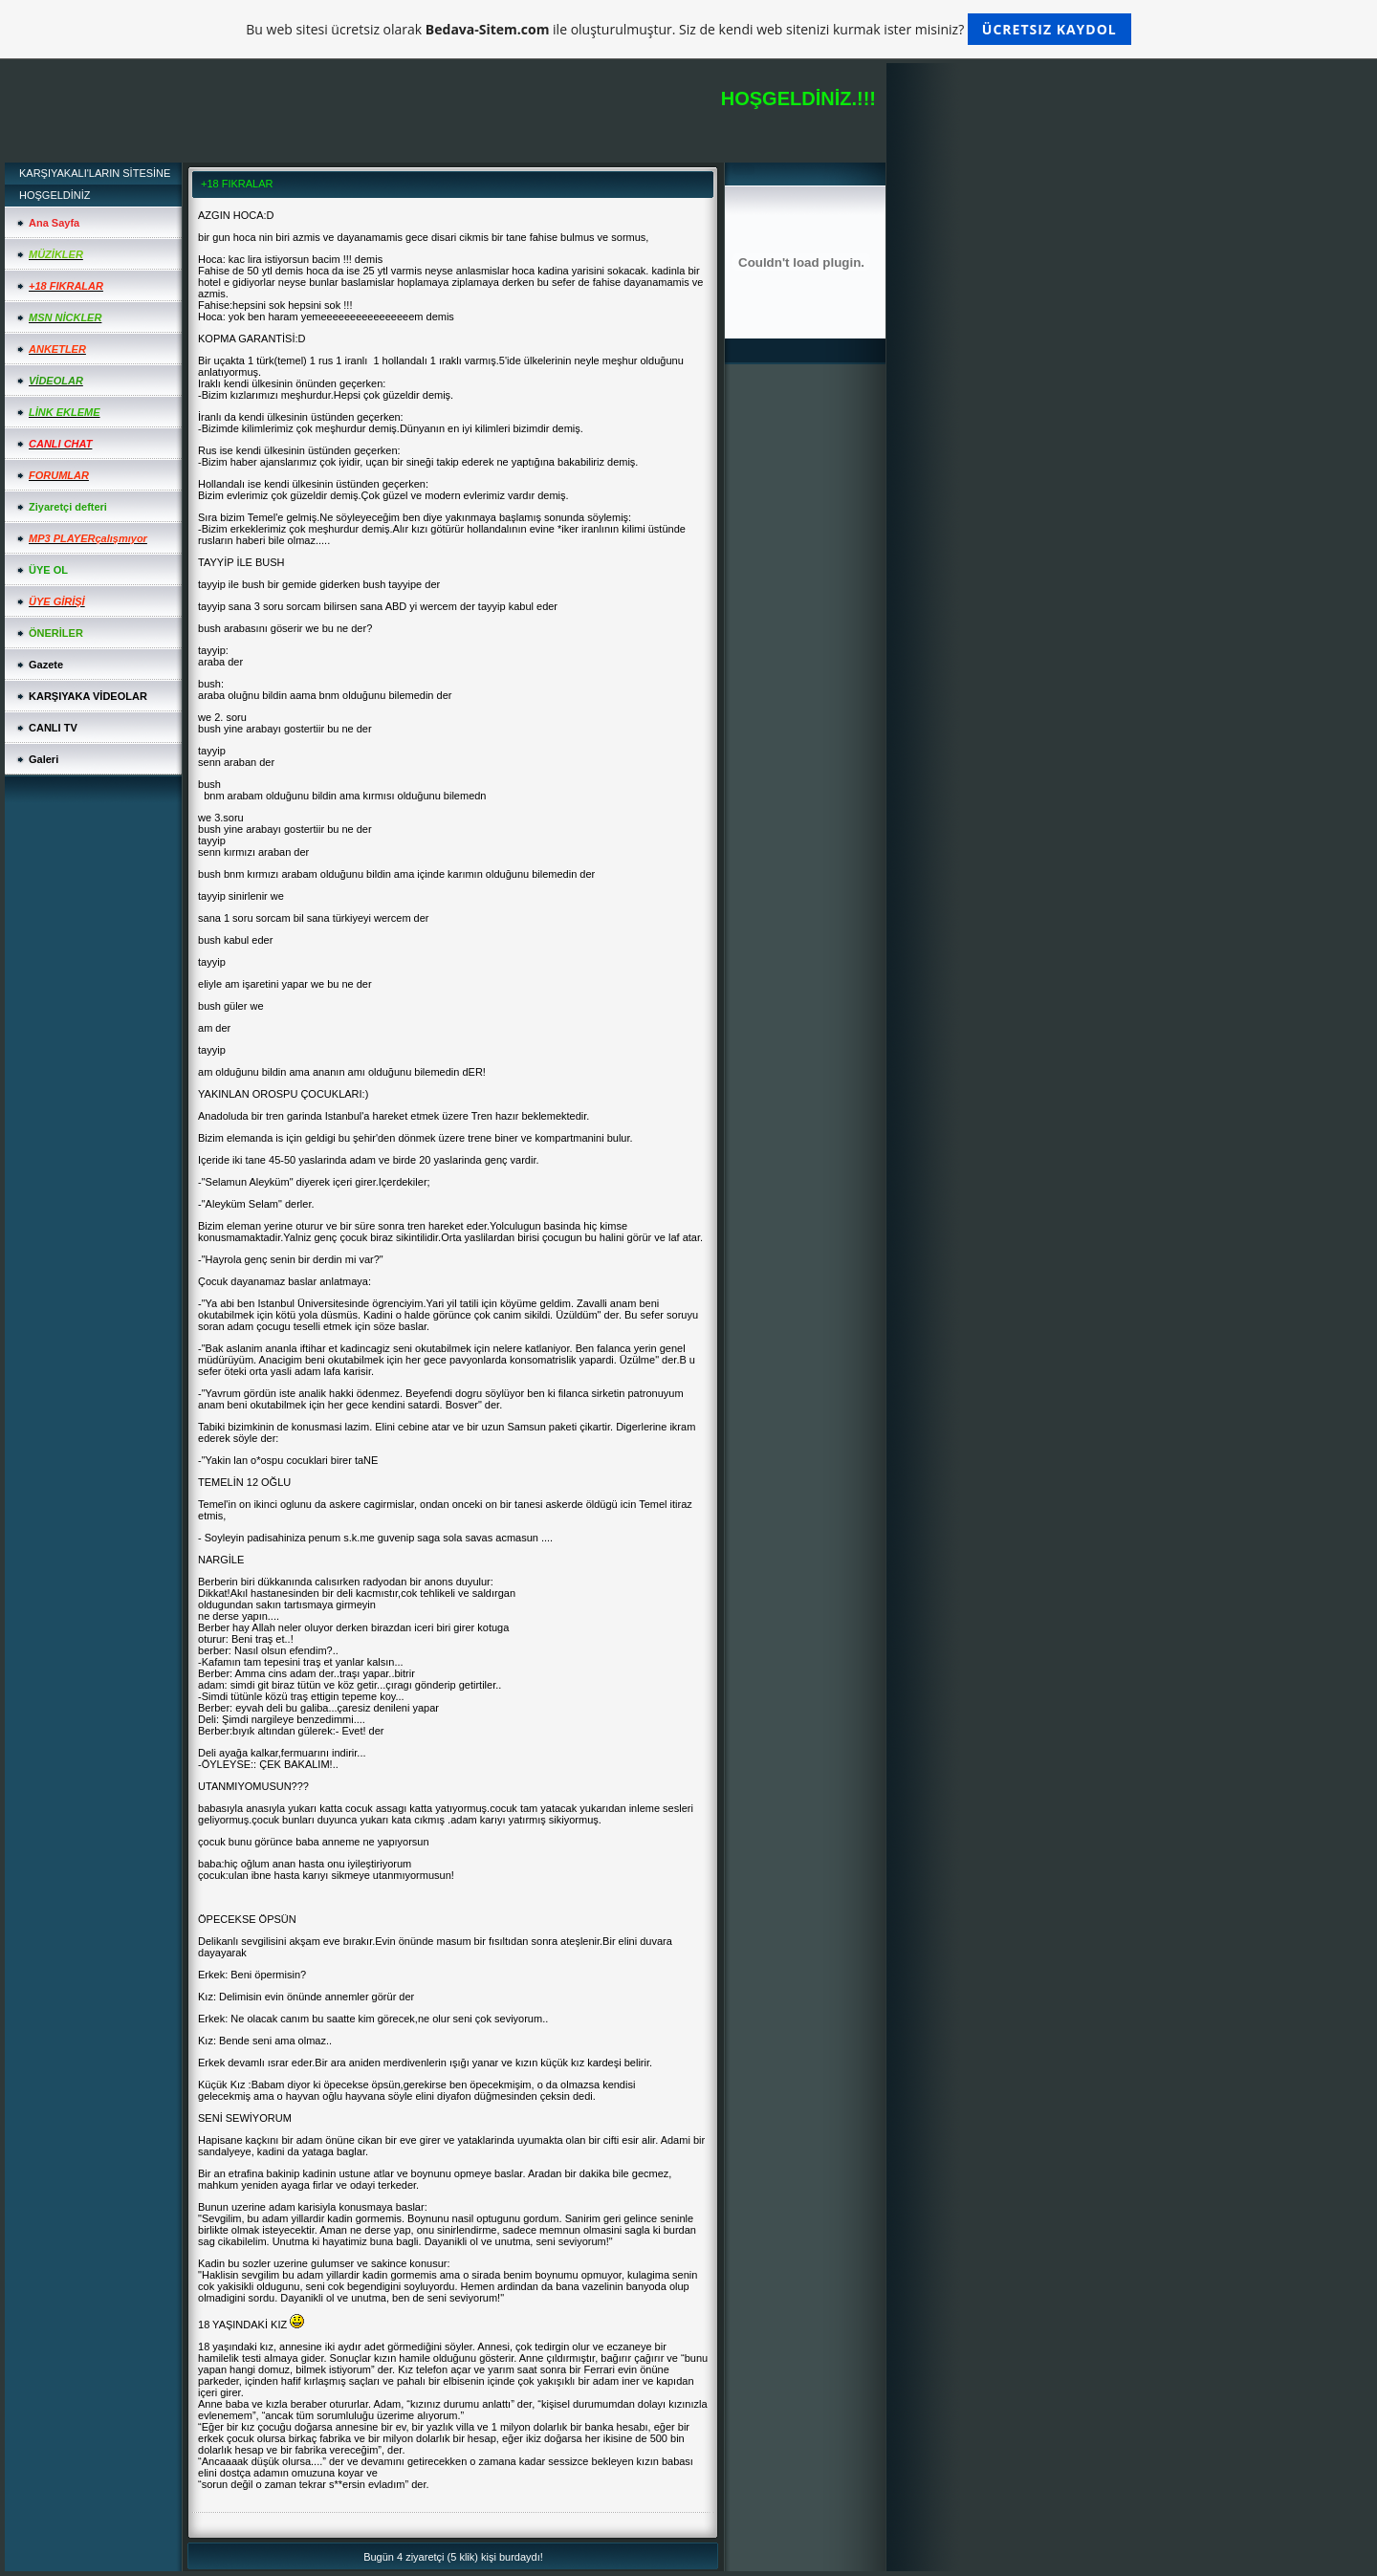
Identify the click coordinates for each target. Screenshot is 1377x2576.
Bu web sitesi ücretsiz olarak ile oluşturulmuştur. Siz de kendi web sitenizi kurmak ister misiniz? (688, 29)
